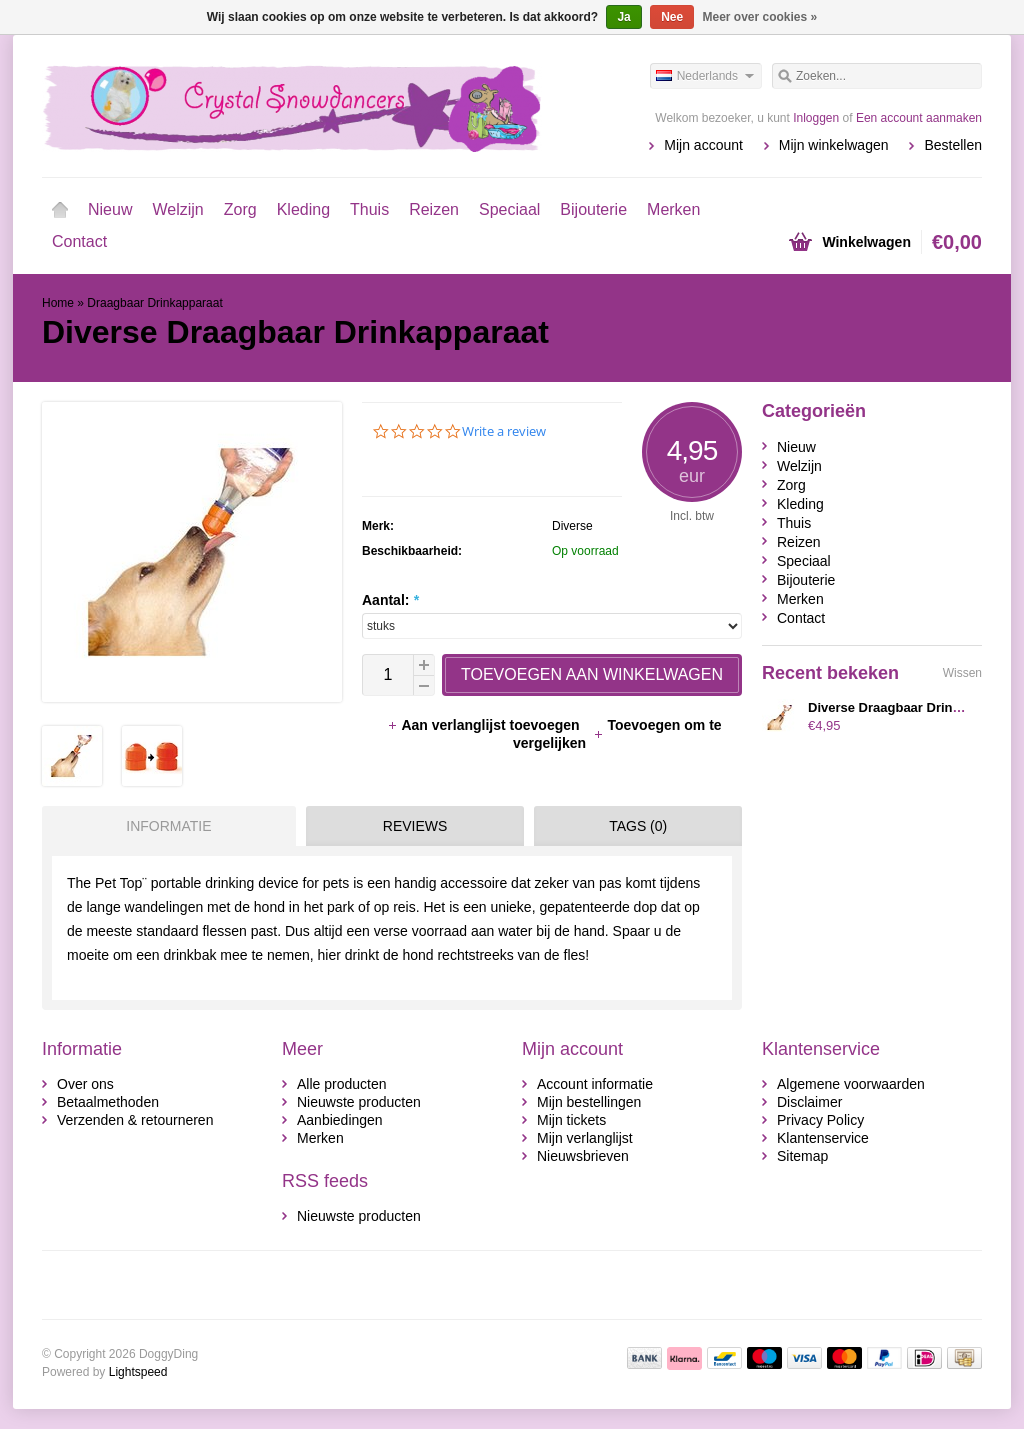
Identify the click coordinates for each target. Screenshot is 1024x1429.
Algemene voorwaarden (851, 1084)
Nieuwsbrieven (583, 1156)
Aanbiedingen (340, 1120)
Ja (623, 17)
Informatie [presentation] (168, 826)
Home (60, 210)
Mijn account (703, 145)
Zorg (240, 209)
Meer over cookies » (760, 17)
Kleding (303, 209)
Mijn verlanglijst (585, 1138)
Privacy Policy (820, 1120)
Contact (79, 241)
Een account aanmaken (919, 118)
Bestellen (953, 145)
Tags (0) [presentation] (638, 826)
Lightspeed (138, 1372)
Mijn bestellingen (589, 1102)
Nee (672, 17)
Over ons (85, 1084)
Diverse (572, 526)
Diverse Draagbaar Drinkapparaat (911, 707)
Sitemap (802, 1156)
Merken (673, 209)
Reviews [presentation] (415, 826)
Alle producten (342, 1084)
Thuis (369, 209)
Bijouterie (593, 209)
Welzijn (177, 209)
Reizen (434, 209)
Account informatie (595, 1084)
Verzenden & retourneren (135, 1120)
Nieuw (110, 209)
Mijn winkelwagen (834, 145)
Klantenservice (823, 1138)
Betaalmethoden (108, 1102)
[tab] (164, 826)
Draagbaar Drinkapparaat (154, 303)
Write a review (504, 431)
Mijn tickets (571, 1120)
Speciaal (509, 209)
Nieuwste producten (359, 1102)
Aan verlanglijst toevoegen (485, 725)
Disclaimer (809, 1102)
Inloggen (816, 118)
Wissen (962, 673)
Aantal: (390, 600)
